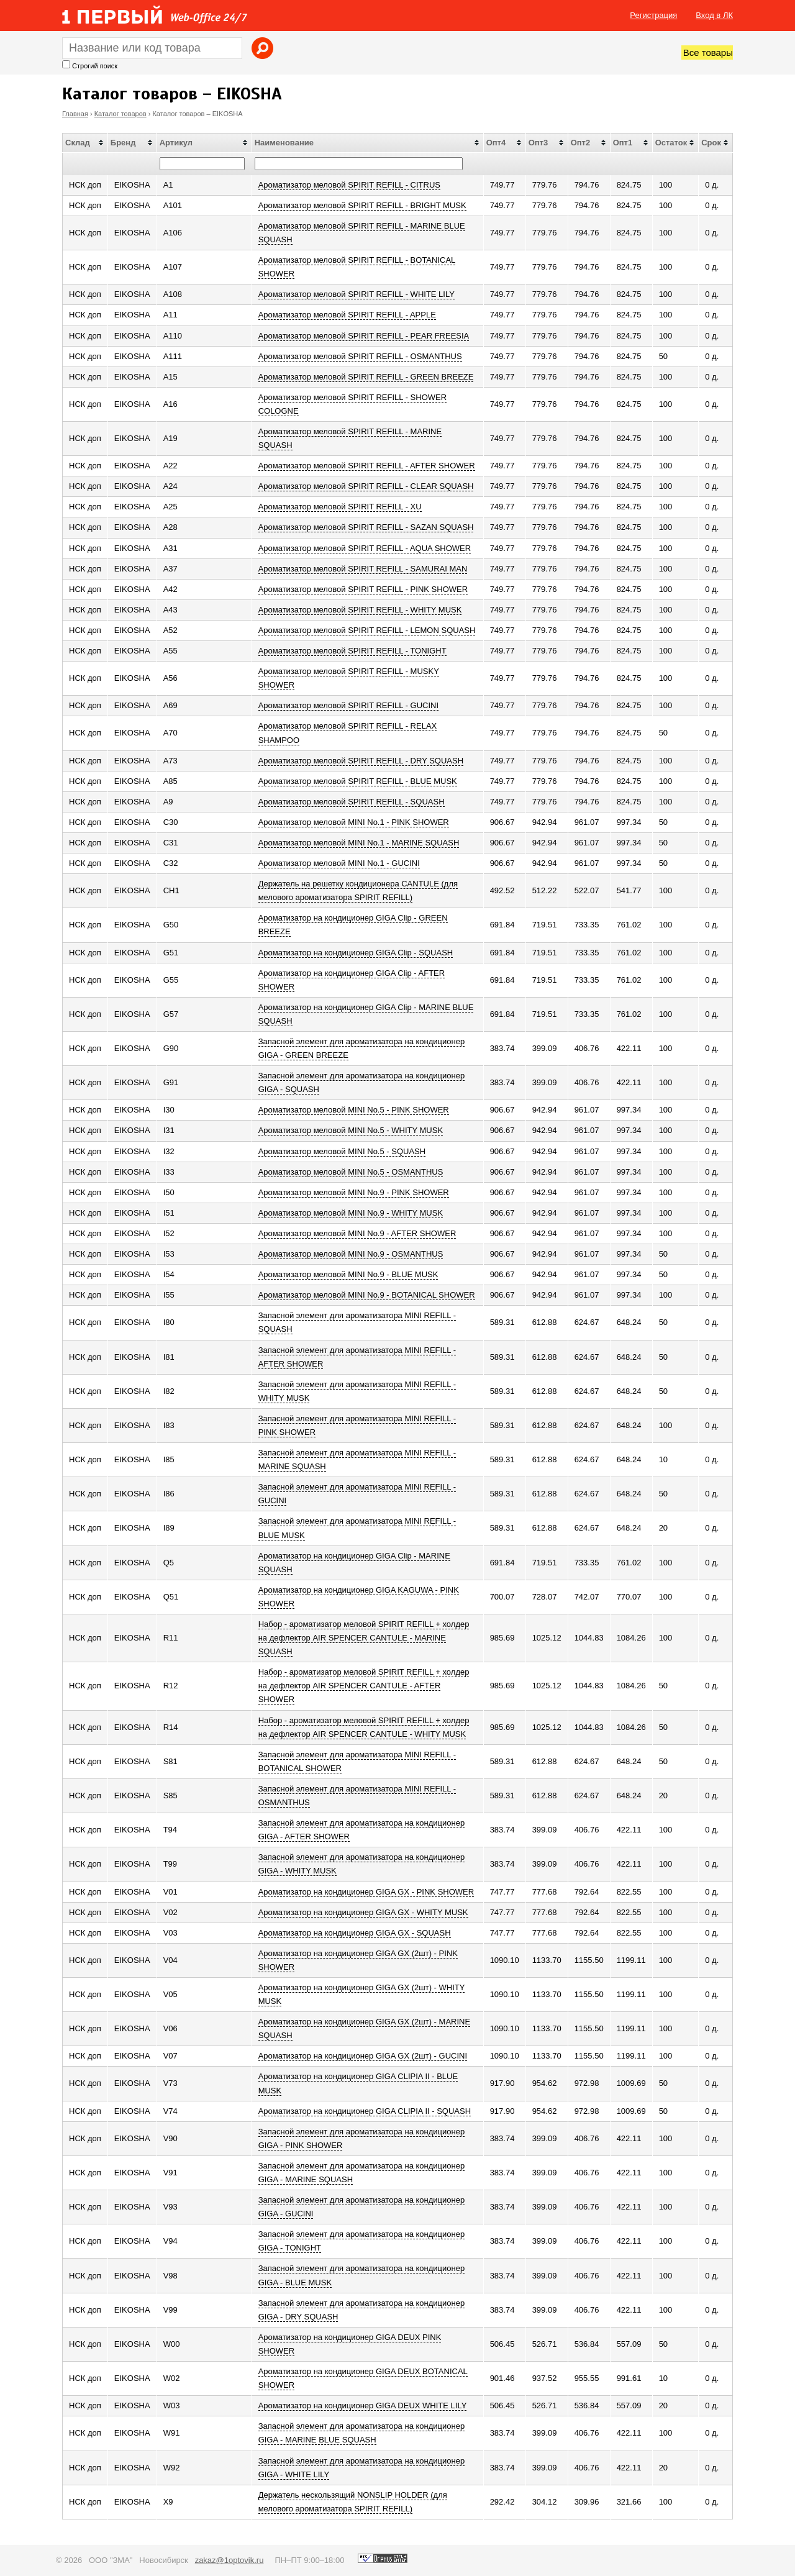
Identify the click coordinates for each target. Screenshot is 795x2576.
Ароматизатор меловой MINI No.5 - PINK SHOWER (353, 1109)
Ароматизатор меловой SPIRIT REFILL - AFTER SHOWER (366, 465)
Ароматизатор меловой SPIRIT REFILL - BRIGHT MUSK (362, 205)
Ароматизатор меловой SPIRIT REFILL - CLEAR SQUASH (366, 486)
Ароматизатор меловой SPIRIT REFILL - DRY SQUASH (360, 760)
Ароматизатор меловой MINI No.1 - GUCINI (339, 863)
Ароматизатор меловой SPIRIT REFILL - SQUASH (351, 801)
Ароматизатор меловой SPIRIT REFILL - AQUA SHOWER (364, 548)
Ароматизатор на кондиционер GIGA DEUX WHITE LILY (362, 2405)
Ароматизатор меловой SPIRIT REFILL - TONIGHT (352, 650)
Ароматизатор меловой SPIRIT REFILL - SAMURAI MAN (363, 568)
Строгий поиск (94, 66)
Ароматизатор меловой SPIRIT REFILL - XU (340, 506)
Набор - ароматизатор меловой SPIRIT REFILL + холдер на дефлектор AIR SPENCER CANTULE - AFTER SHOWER (364, 1685)
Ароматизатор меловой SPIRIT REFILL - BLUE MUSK (357, 781)
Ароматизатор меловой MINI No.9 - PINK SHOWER (353, 1192)
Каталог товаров (120, 113)
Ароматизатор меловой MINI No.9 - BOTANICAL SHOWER (366, 1294)
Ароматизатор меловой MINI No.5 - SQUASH (342, 1151)
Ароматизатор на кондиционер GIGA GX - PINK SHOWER (366, 1891)
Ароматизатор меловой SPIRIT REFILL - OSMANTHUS (360, 356)
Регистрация (653, 15)
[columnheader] (85, 142)
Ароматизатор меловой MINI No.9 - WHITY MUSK (350, 1212)
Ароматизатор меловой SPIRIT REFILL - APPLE (347, 314)
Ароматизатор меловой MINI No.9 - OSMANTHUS (350, 1253)
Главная (75, 113)
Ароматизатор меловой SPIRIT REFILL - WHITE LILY (356, 294)
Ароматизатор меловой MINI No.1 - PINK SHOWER (353, 822)
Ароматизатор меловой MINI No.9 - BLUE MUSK (348, 1274)
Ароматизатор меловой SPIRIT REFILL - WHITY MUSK (360, 609)
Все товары (708, 52)
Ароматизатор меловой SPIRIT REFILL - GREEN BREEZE (366, 376)
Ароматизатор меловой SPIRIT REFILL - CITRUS (349, 184)
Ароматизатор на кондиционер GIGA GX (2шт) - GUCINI (362, 2055)
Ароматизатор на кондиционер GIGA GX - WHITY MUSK (363, 1912)
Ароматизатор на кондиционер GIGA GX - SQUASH (354, 1932)
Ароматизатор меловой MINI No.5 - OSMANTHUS (350, 1171)
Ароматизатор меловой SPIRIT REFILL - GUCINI (348, 705)
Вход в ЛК (714, 15)
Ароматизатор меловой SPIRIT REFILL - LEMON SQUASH (367, 630)
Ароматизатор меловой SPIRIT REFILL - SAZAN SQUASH (366, 527)
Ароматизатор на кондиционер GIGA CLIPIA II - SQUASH (364, 2111)
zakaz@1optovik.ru (229, 2560)
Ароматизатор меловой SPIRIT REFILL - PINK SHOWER (363, 589)
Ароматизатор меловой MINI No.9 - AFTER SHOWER (357, 1233)
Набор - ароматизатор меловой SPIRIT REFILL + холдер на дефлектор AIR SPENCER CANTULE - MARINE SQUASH (364, 1637)
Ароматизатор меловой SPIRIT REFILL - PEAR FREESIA (364, 335)
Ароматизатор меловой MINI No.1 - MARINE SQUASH (359, 842)
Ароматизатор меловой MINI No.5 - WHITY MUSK (350, 1130)
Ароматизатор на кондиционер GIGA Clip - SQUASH (355, 952)
